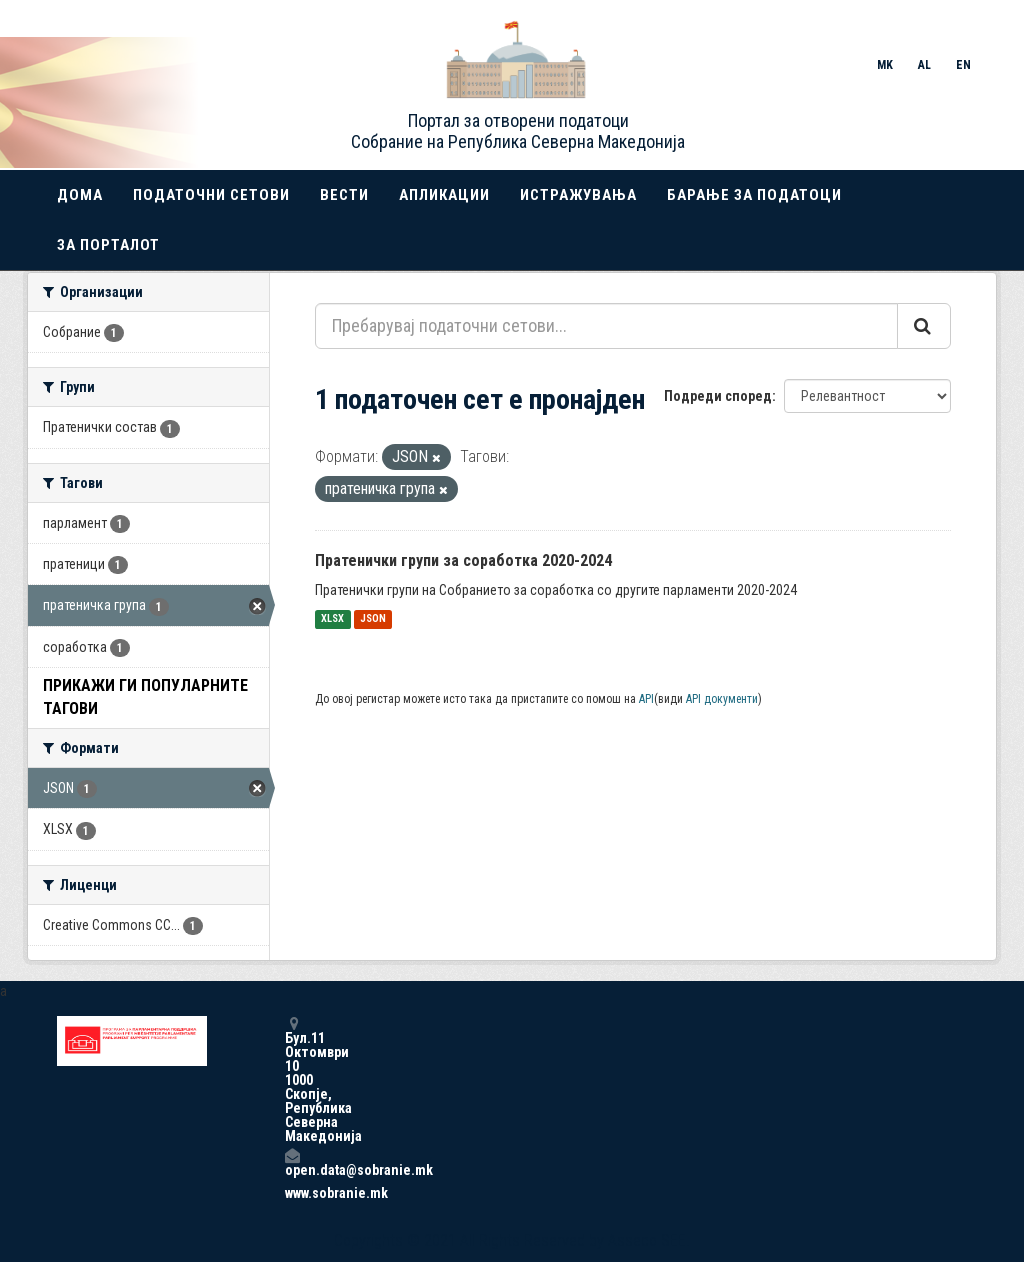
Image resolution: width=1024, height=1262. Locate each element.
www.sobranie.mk (292, 1193)
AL (924, 65)
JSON (373, 619)
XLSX (332, 619)
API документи (722, 699)
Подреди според (718, 396)
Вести (344, 195)
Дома (80, 195)
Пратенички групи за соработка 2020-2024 (463, 560)
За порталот (108, 245)
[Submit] (924, 326)
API (646, 699)
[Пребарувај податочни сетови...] (606, 326)
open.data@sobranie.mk (292, 1162)
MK (885, 65)
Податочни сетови (211, 195)
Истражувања (578, 195)
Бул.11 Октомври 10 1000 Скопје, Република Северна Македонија (292, 1079)
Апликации (444, 195)
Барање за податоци (754, 195)
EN (963, 65)
